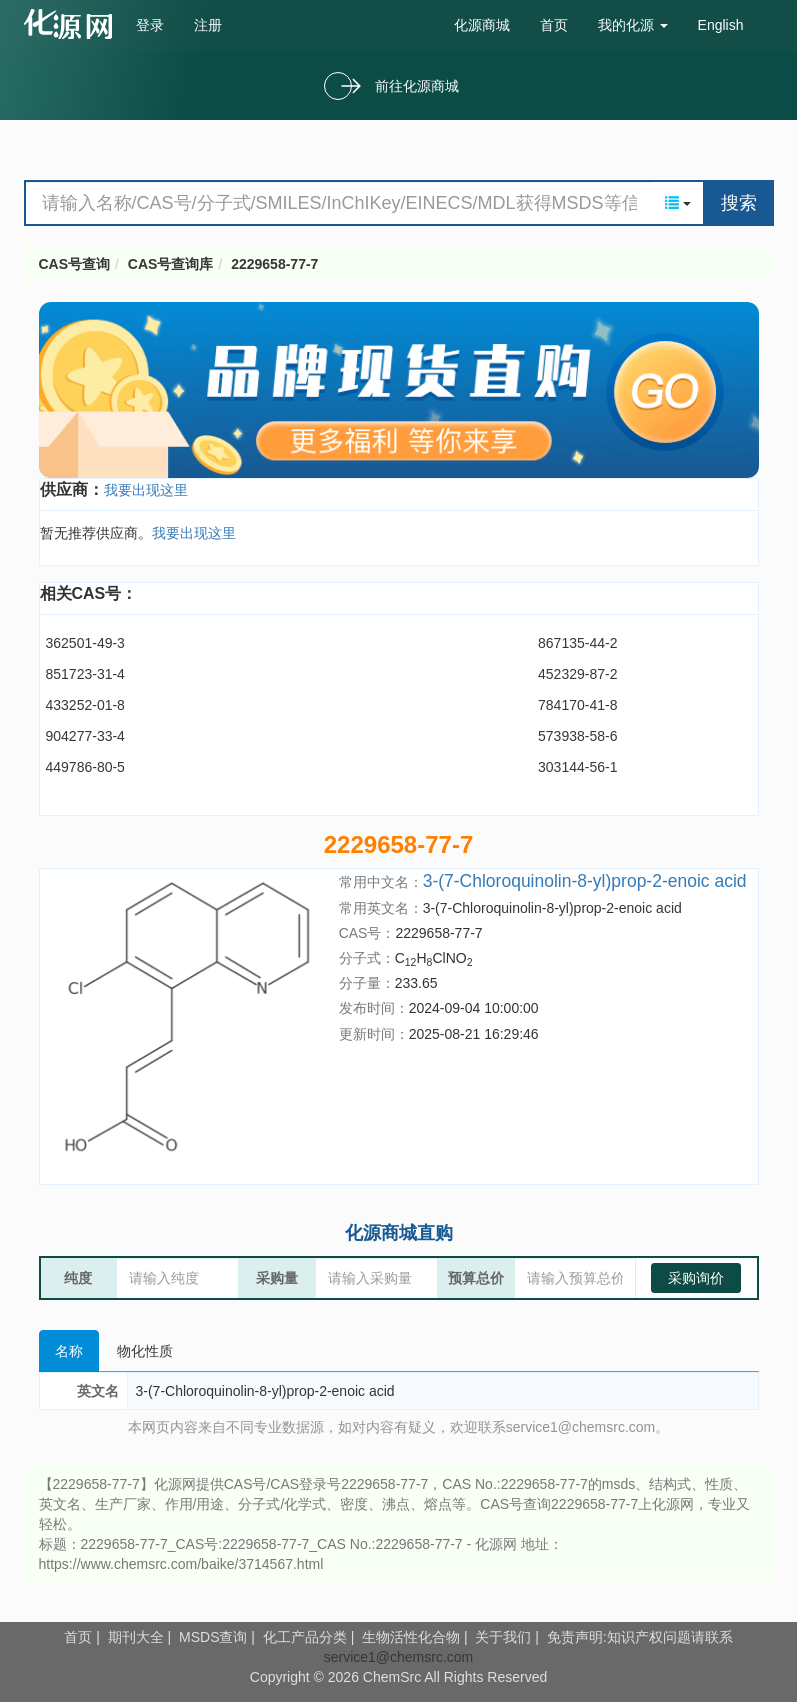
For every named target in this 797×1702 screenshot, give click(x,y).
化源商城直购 (399, 1233)
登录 (150, 25)
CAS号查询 (75, 264)
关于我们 (503, 1637)
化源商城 (482, 25)
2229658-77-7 (274, 264)
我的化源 (633, 25)
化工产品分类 (305, 1637)
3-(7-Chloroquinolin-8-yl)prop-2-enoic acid (585, 881)
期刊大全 (136, 1637)
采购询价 (696, 1278)
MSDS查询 (213, 1637)
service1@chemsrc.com (399, 1657)
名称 (69, 1351)
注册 (208, 25)
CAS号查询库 (171, 264)
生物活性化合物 (411, 1637)
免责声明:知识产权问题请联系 (640, 1637)
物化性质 (145, 1351)
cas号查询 (72, 24)
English (721, 25)
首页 (554, 25)
